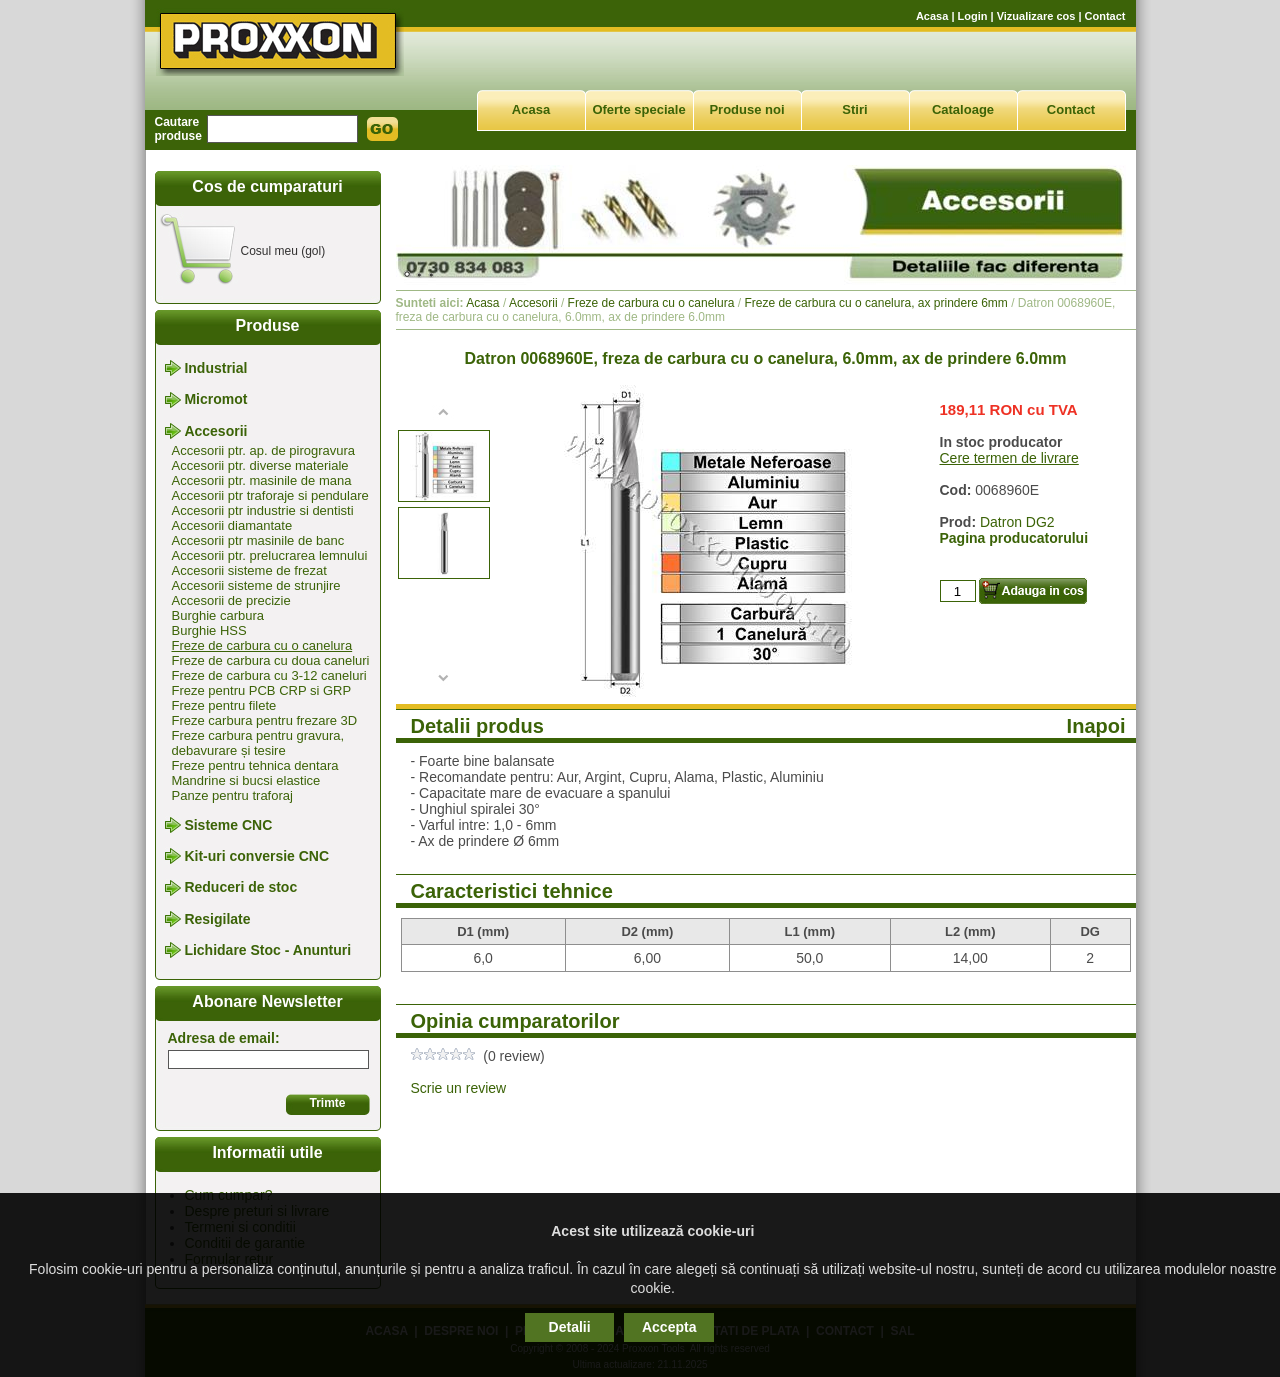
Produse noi (746, 109)
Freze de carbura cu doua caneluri (271, 660)
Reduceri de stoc (240, 888)
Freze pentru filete (224, 705)
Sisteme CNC (228, 825)
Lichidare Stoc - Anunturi (267, 950)
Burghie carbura (218, 615)
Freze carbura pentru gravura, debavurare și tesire (258, 743)
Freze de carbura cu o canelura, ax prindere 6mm (875, 303)
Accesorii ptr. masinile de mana (262, 480)
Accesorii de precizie (231, 600)
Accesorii (215, 431)
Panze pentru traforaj (232, 795)
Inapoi (1096, 726)
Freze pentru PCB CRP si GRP (262, 690)
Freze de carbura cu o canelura (262, 645)
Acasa (932, 16)
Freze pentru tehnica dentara (255, 765)
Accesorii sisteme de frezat (249, 570)
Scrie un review (459, 1088)
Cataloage (963, 109)
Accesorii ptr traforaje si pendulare (270, 495)
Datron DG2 (1017, 522)
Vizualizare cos (1036, 16)
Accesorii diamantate (232, 525)
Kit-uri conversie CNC (256, 856)
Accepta (669, 1327)
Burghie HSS (209, 630)
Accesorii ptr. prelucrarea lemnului (270, 555)
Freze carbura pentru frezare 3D (265, 720)
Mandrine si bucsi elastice (246, 780)
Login (973, 16)
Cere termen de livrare (1009, 458)
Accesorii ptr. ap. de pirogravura (264, 450)
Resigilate (217, 919)
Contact (1105, 16)
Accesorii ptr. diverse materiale (260, 465)
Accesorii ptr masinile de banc (258, 540)
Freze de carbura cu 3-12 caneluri (269, 675)
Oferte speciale (638, 109)
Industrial (215, 368)
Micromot (215, 400)
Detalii (570, 1327)
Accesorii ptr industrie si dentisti (263, 510)
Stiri (854, 109)
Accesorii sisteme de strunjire (256, 585)
